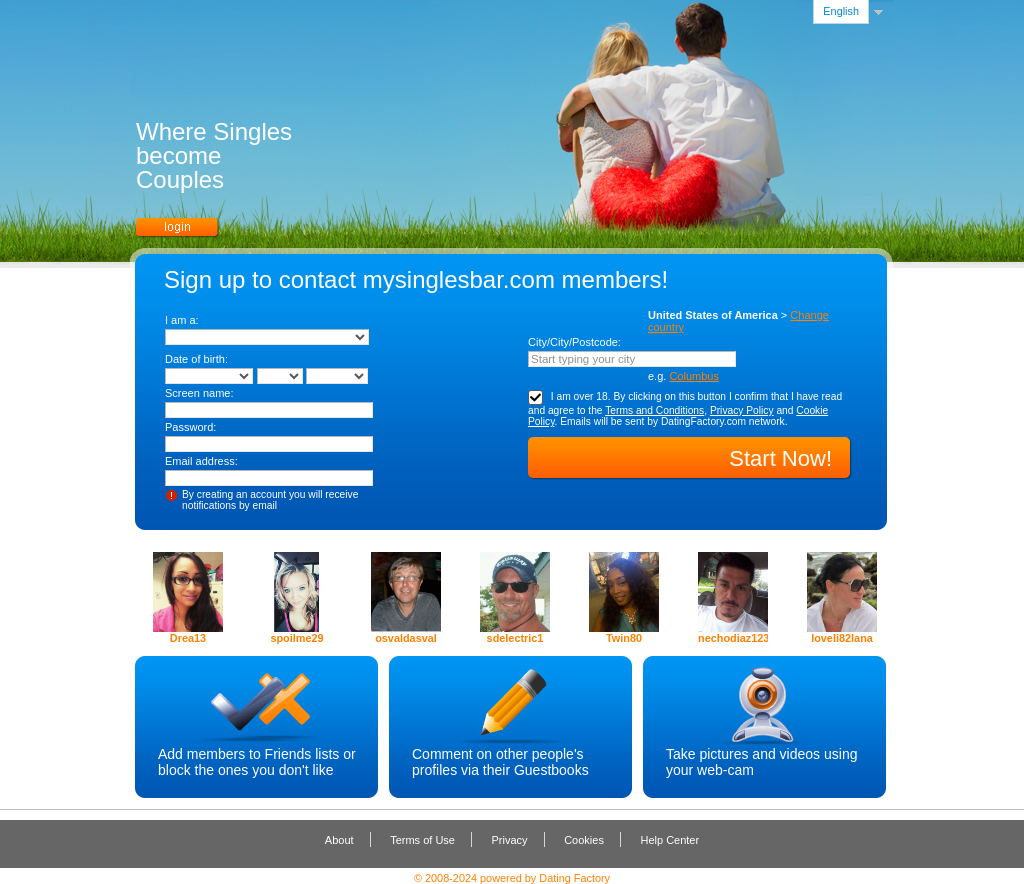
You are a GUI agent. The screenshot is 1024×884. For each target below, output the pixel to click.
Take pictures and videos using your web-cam (761, 762)
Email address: (201, 461)
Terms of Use (422, 840)
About (339, 840)
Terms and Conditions (654, 410)
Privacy (510, 840)
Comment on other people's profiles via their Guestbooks (500, 762)
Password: (190, 427)
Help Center (669, 840)
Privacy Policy (742, 410)
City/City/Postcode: (574, 342)
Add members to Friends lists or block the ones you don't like (257, 762)
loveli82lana (842, 638)
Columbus (694, 376)
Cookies (584, 840)
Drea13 (188, 638)
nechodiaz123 (733, 638)
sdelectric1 (515, 638)
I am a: (182, 320)
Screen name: (199, 393)
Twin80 (624, 638)
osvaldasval (406, 638)
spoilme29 (296, 638)
